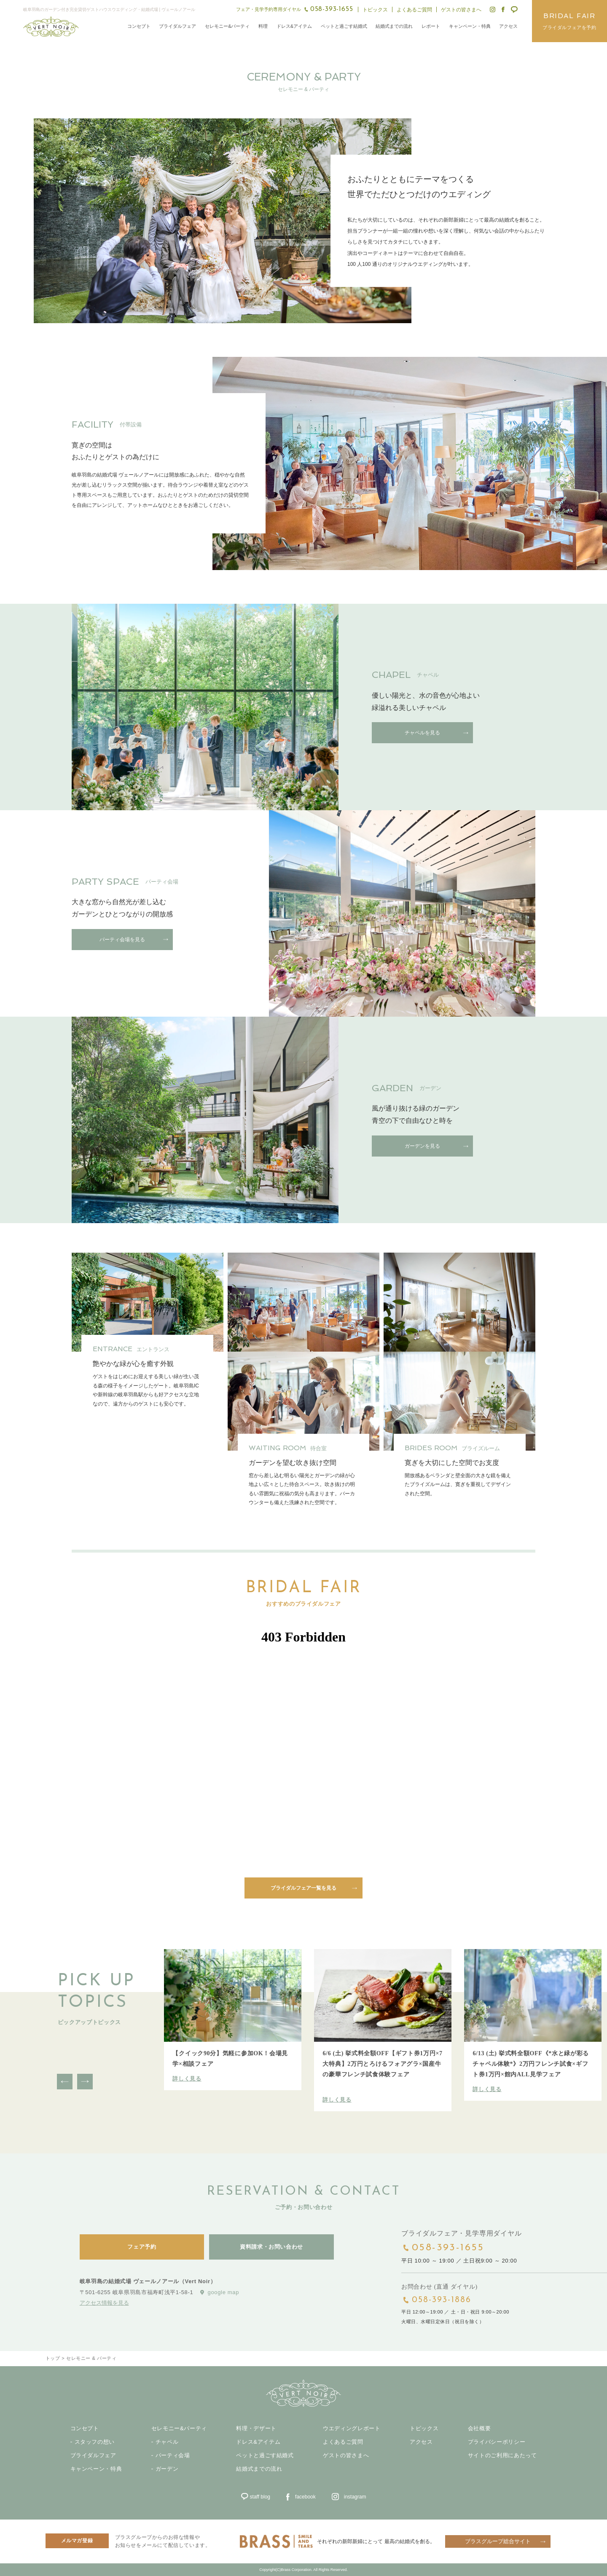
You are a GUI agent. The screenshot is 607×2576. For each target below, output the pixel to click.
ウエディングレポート (352, 2428)
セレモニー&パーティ (227, 26)
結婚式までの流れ (394, 26)
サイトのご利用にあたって (502, 2455)
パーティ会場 (173, 2455)
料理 (263, 26)
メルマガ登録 (77, 2541)
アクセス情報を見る (104, 2302)
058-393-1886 (442, 2300)
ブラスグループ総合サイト (498, 2541)
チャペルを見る (422, 733)
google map (223, 2292)
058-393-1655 (448, 2248)
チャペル (167, 2442)
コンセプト (138, 26)
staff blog (260, 2497)
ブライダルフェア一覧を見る (303, 1888)
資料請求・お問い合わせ (271, 2247)
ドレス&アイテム (294, 26)
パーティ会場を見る (122, 940)
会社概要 (479, 2428)
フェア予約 (141, 2247)
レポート (431, 26)
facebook (305, 2497)
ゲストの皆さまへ (461, 10)
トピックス (375, 10)
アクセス (508, 26)
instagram (355, 2497)
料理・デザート (256, 2428)
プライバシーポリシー (497, 2442)
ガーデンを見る (422, 1146)
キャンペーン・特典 (470, 26)
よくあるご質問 (414, 10)
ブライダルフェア (177, 26)
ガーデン (167, 2469)
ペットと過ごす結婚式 (344, 26)
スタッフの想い (95, 2442)
